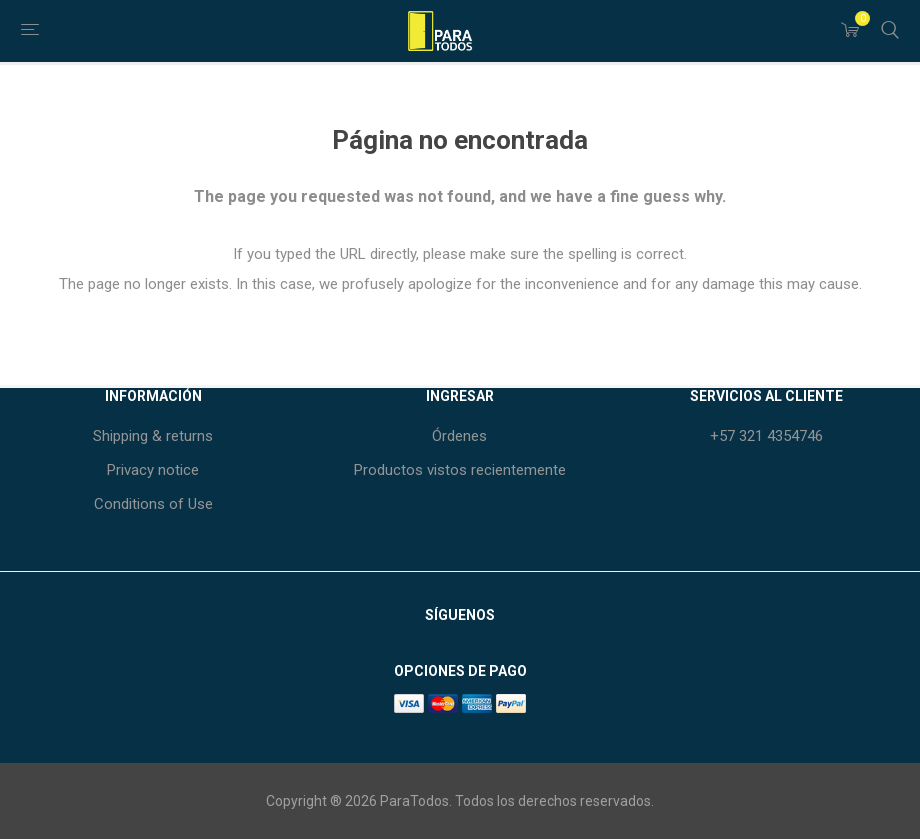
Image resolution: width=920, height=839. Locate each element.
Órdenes (459, 436)
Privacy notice (153, 470)
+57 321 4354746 (766, 436)
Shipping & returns (153, 436)
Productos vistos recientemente (460, 470)
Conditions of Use (153, 504)
